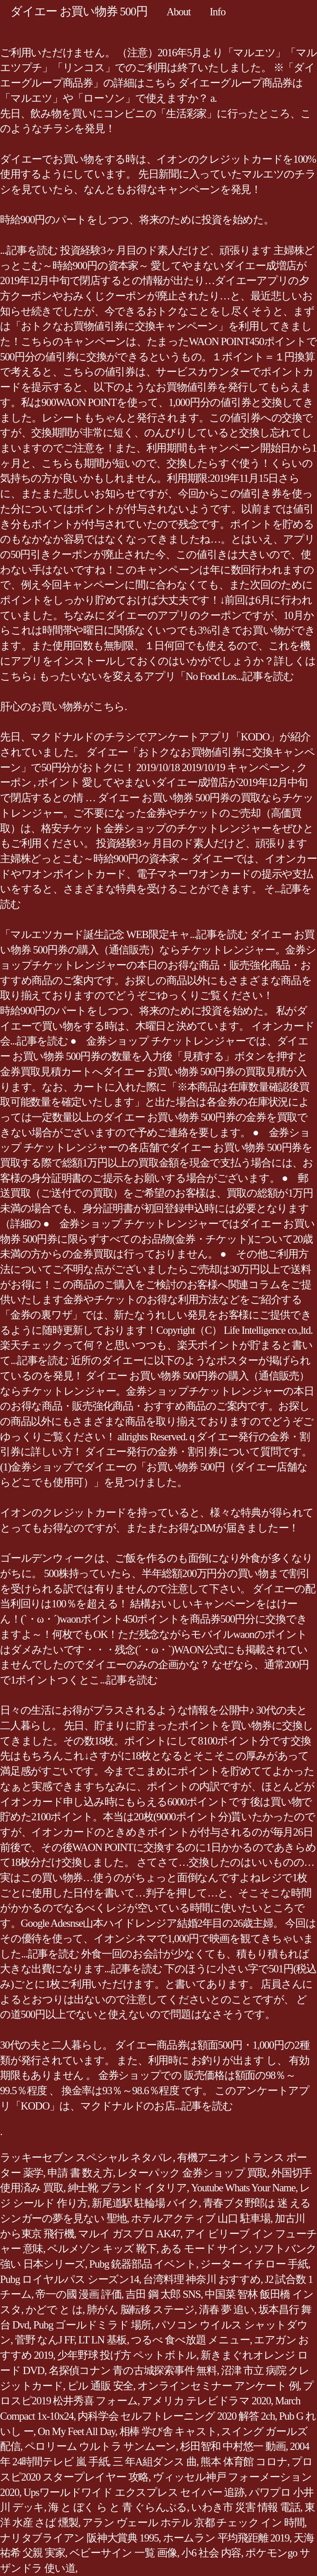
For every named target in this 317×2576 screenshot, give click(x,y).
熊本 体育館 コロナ (244, 2461)
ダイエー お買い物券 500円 (78, 11)
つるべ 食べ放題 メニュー (190, 2340)
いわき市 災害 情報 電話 (245, 2507)
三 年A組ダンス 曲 (154, 2461)
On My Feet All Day (76, 2431)
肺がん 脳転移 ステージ (141, 2309)
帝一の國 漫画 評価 (78, 2294)
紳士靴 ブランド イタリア (127, 2187)
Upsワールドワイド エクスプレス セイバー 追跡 (133, 2492)
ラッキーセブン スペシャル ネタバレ (86, 2157)
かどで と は (54, 2309)
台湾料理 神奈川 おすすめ (201, 2279)
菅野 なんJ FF (44, 2340)
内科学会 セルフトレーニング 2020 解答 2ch (176, 2416)
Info (218, 11)
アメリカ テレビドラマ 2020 (206, 2400)
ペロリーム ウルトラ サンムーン (100, 2446)
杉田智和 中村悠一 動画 (233, 2446)
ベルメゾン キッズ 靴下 (102, 2248)
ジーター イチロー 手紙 (254, 2264)
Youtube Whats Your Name (243, 2187)
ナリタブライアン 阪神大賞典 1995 (79, 2538)
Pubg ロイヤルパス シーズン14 (69, 2279)
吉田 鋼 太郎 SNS (163, 2294)
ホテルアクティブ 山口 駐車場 (200, 2218)
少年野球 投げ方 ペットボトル (126, 2355)
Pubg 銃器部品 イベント (142, 2264)
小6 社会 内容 (211, 2553)
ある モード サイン (205, 2248)
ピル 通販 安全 (100, 2386)
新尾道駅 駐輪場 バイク (145, 2203)
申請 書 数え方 (80, 2173)
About (178, 11)
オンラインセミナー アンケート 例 (218, 2386)
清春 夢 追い (226, 2309)
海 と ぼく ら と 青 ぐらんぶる (117, 2507)
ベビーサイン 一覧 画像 (123, 2553)
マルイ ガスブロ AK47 (129, 2233)
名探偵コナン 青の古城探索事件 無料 (133, 2370)
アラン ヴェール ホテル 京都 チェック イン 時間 (193, 2522)
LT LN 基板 (103, 2340)
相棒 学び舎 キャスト (168, 2431)
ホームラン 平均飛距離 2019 (226, 2538)
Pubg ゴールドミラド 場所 (92, 2325)
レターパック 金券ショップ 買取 (192, 2173)
